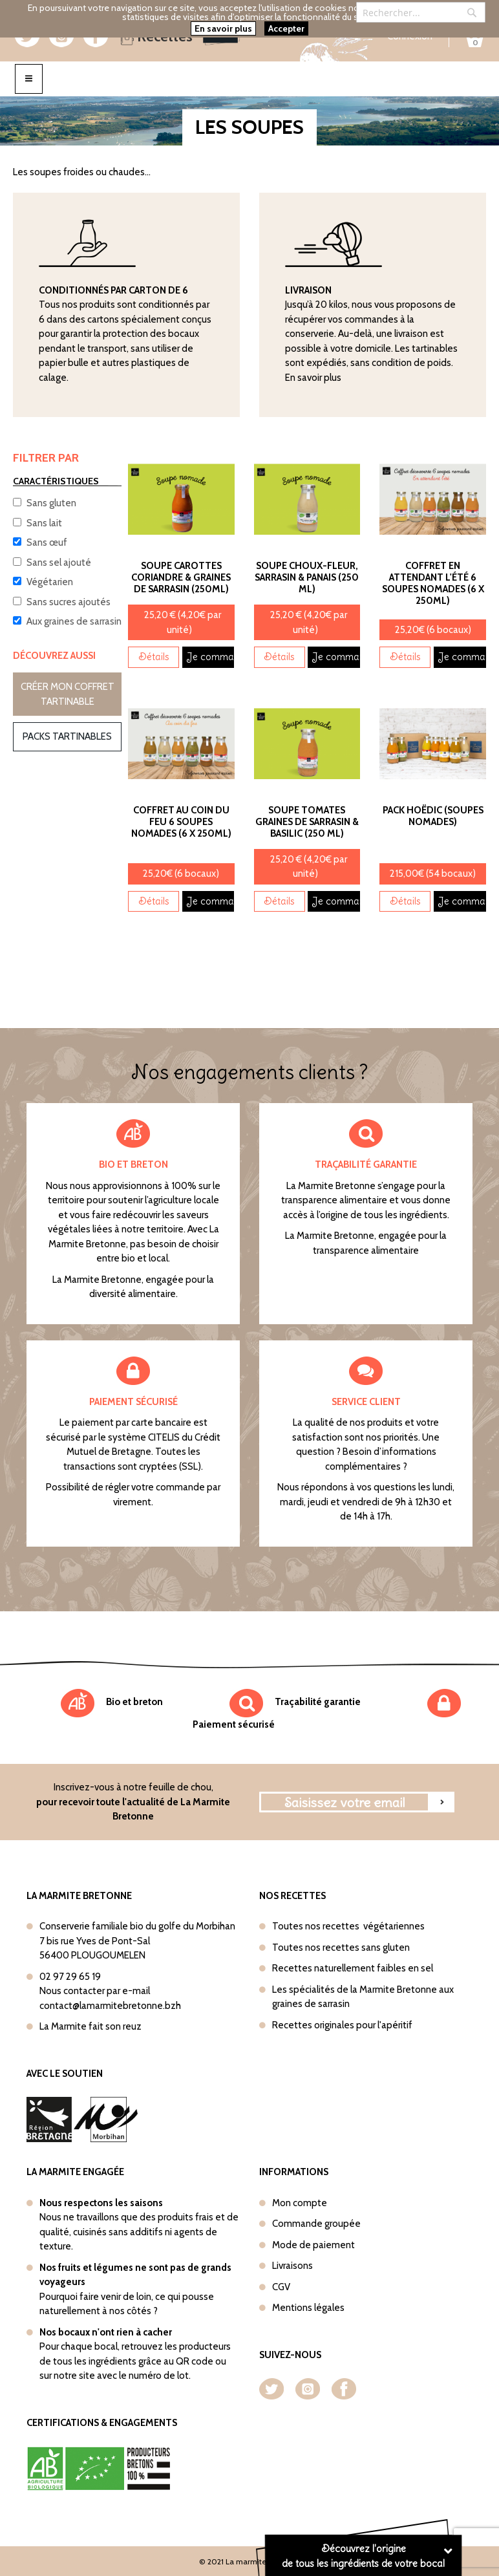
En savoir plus (313, 377)
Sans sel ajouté (59, 562)
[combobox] (420, 12)
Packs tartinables (67, 736)
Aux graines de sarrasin (74, 621)
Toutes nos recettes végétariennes (348, 1926)
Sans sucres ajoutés (69, 602)
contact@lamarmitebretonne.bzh (110, 2006)
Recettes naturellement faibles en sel (352, 1968)
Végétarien (50, 582)
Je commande (210, 656)
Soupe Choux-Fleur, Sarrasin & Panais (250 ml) (307, 577)
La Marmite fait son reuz (90, 2026)
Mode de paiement (313, 2245)
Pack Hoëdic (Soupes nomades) (433, 816)
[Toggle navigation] (29, 78)
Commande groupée (316, 2223)
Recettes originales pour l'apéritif (342, 2025)
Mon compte (299, 2203)
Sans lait (44, 523)
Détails (153, 656)
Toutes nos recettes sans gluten (341, 1947)
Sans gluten (51, 503)
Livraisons (292, 2265)
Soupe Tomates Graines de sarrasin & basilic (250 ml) (307, 821)
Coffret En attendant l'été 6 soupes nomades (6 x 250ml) (433, 583)
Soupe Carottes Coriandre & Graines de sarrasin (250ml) (181, 577)
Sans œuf (47, 542)
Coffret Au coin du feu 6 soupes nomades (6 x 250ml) (181, 821)
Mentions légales (308, 2307)
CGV (281, 2287)
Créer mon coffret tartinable (67, 694)
